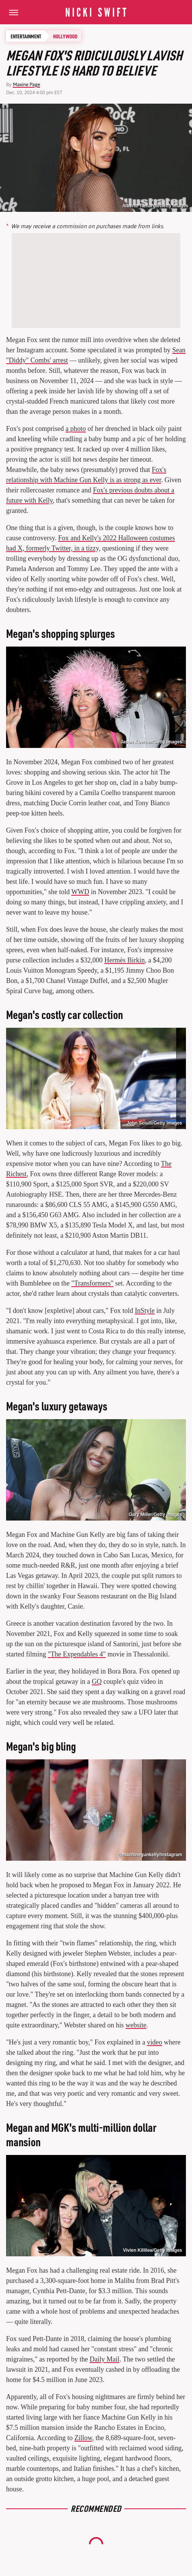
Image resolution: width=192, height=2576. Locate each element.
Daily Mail (105, 2359)
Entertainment (26, 36)
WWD (80, 892)
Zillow (83, 2438)
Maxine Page (26, 84)
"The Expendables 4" (77, 1654)
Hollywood (65, 36)
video (154, 2042)
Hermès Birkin (124, 960)
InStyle (144, 1310)
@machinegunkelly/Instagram (150, 1854)
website (136, 2025)
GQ (97, 1681)
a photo (76, 428)
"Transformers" (92, 1283)
